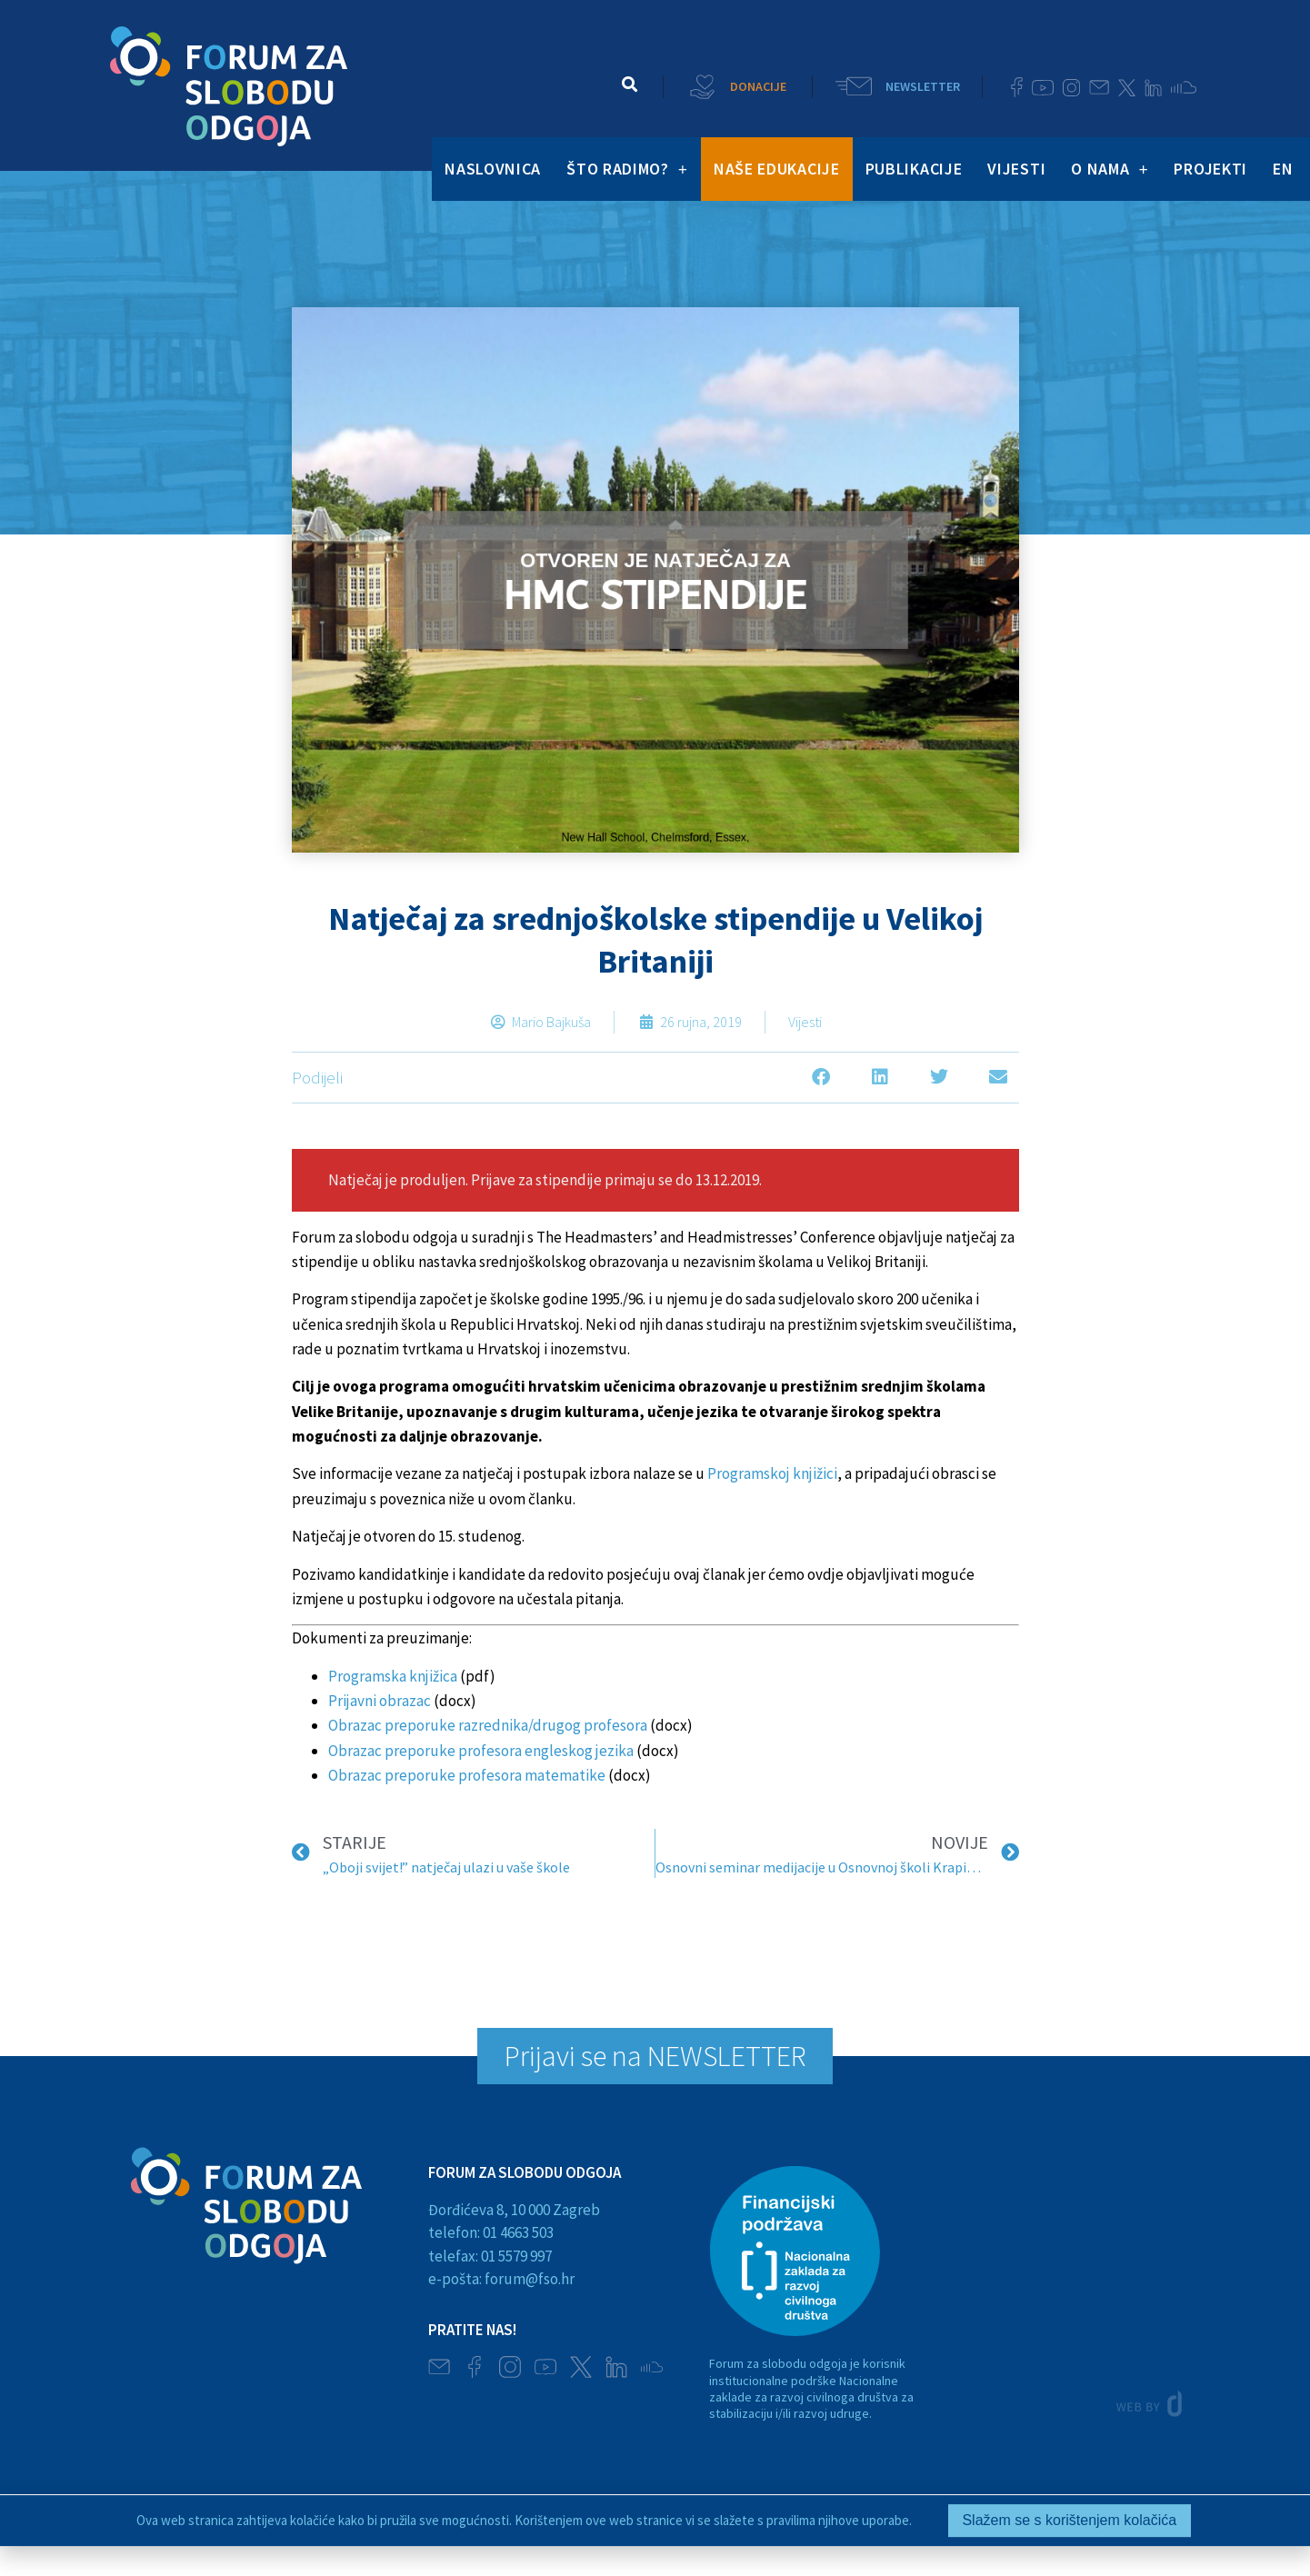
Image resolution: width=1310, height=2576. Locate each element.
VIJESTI (1016, 168)
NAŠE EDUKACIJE (777, 168)
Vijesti (805, 1022)
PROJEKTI (1210, 168)
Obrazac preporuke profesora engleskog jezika (481, 1751)
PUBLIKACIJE (914, 168)
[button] (629, 84)
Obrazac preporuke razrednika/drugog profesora (487, 1725)
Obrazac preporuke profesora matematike (466, 1775)
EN (1283, 168)
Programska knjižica (392, 1676)
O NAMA (1109, 169)
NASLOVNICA (493, 168)
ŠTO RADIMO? (627, 169)
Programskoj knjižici (772, 1473)
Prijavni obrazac (379, 1701)
